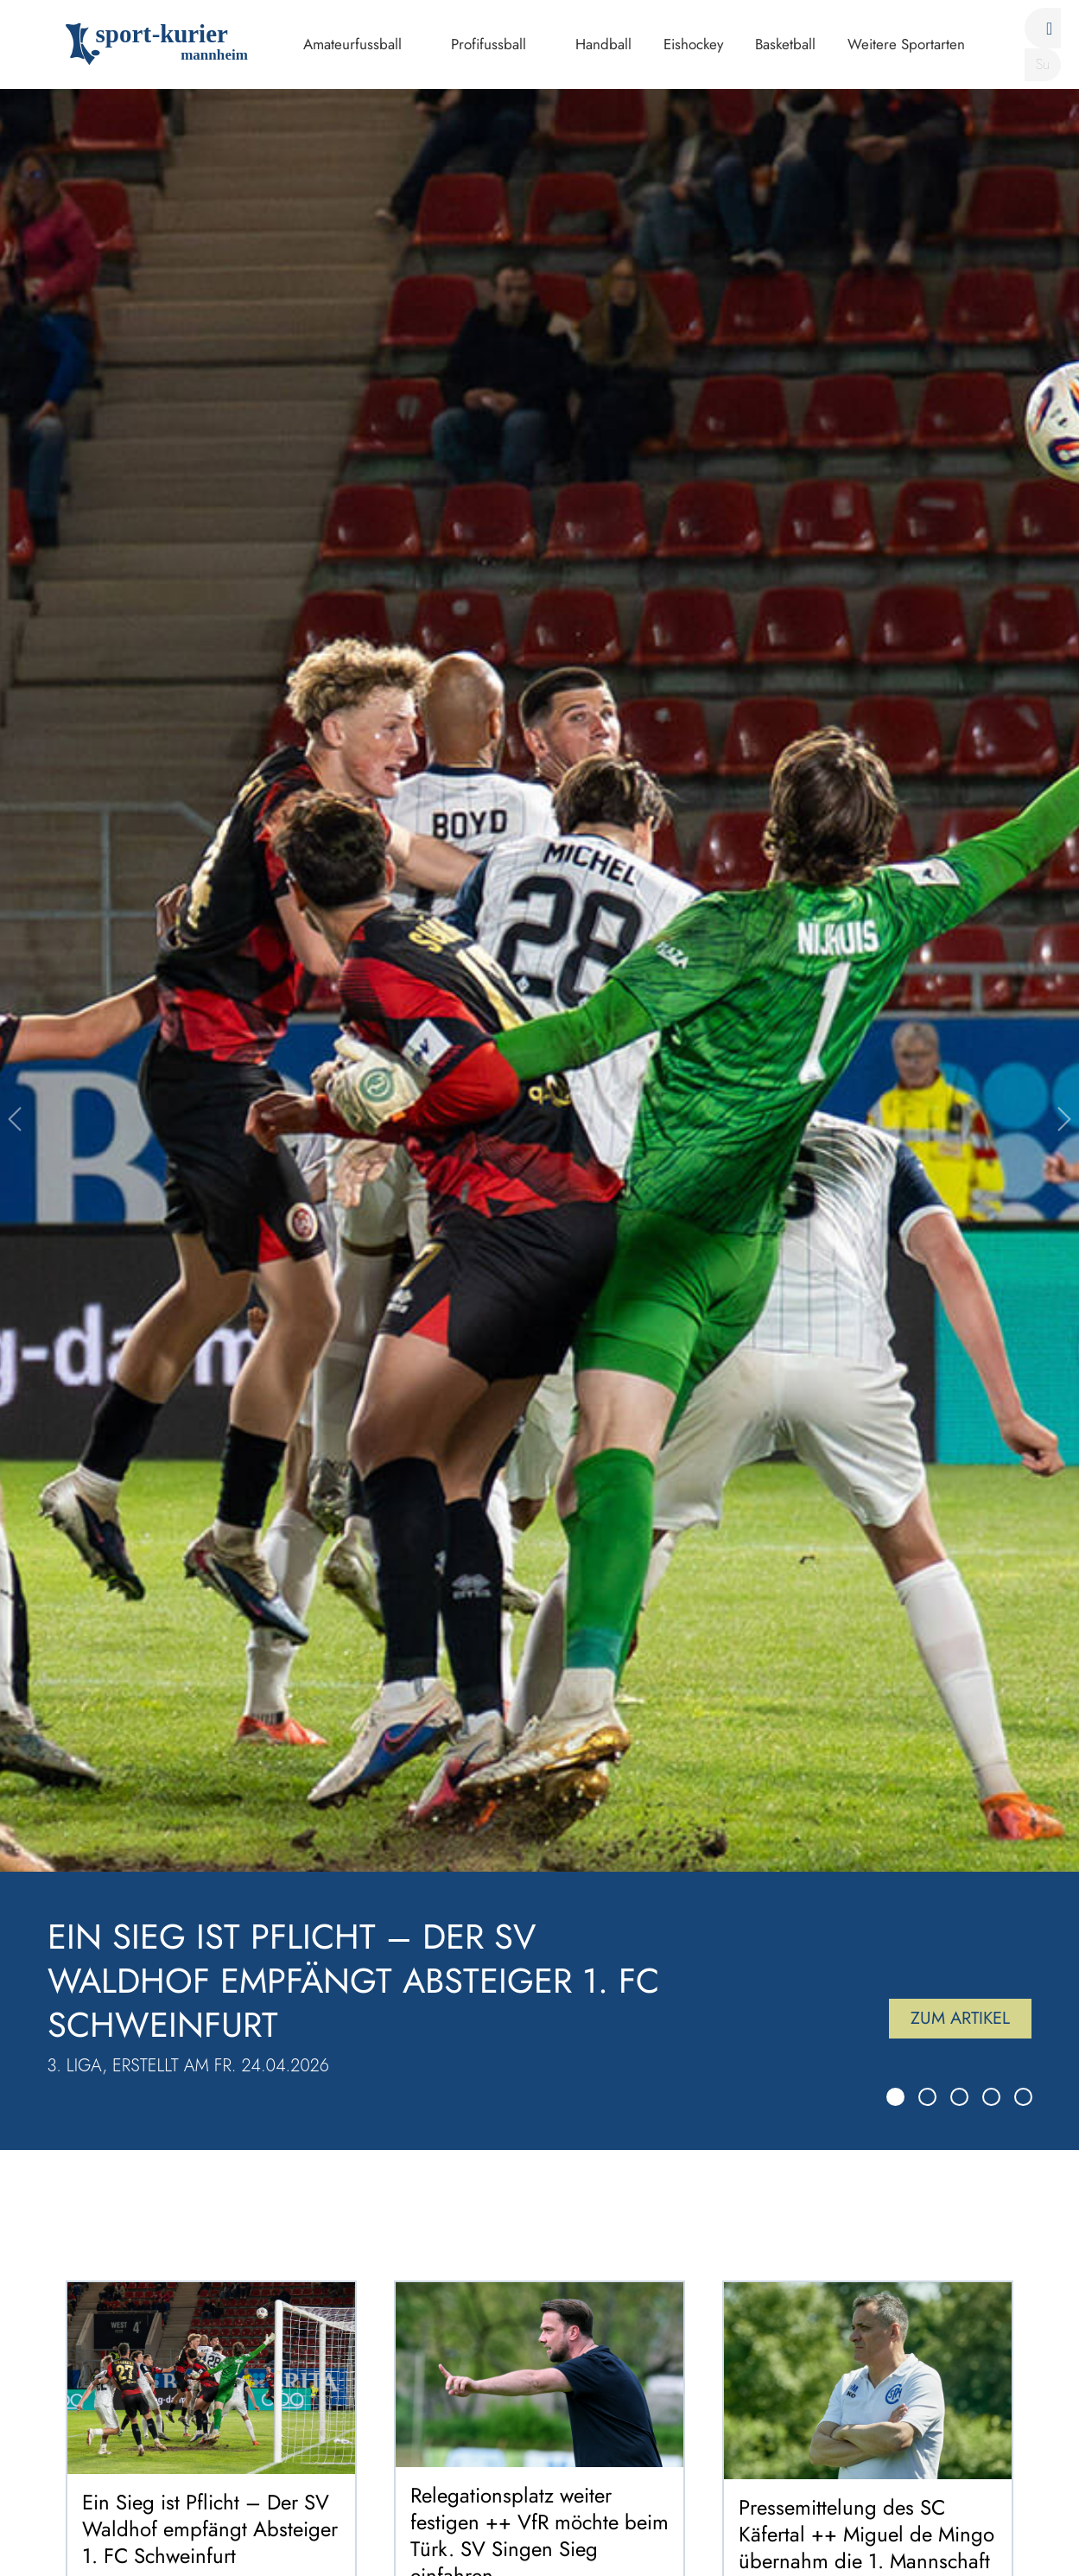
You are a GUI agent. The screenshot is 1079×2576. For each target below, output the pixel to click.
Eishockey (693, 44)
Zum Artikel (960, 2018)
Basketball (785, 44)
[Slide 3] (959, 2097)
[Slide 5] (1023, 2097)
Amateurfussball (352, 44)
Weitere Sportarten (906, 44)
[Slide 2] (927, 2097)
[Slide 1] (895, 2097)
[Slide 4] (991, 2097)
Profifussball (488, 44)
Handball (603, 44)
